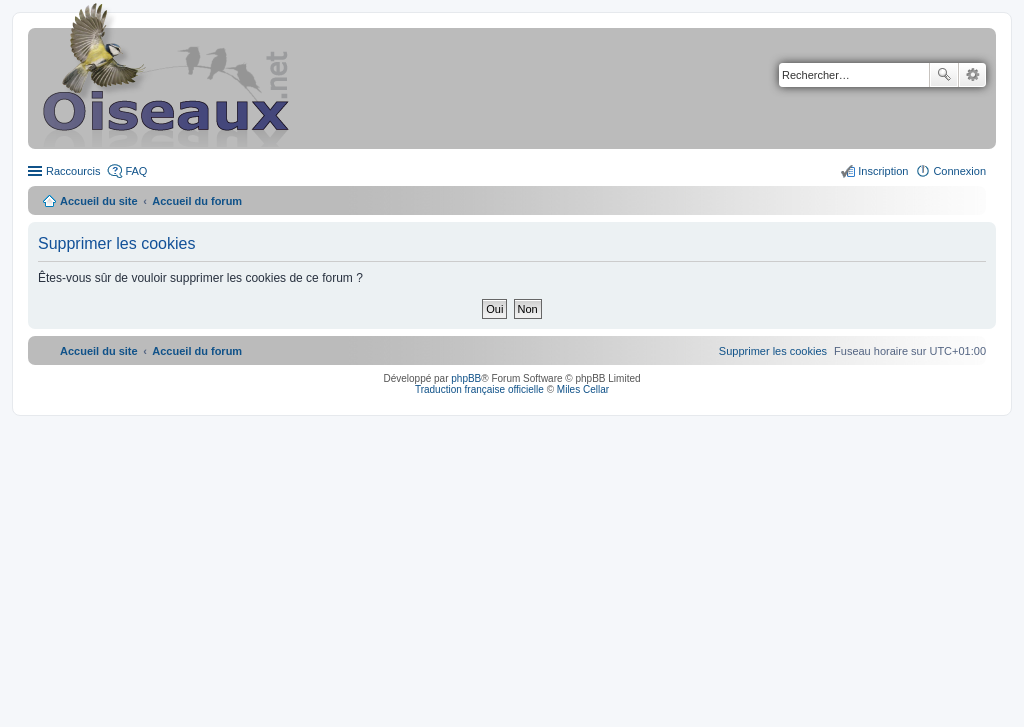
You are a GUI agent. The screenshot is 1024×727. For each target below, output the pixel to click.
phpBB (466, 378)
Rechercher (944, 75)
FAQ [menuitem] (136, 171)
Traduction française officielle (479, 389)
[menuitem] (773, 351)
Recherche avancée (972, 75)
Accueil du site (99, 201)
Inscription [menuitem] (883, 171)
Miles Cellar (583, 389)
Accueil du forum (197, 201)
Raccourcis (73, 171)
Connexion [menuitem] (959, 171)
